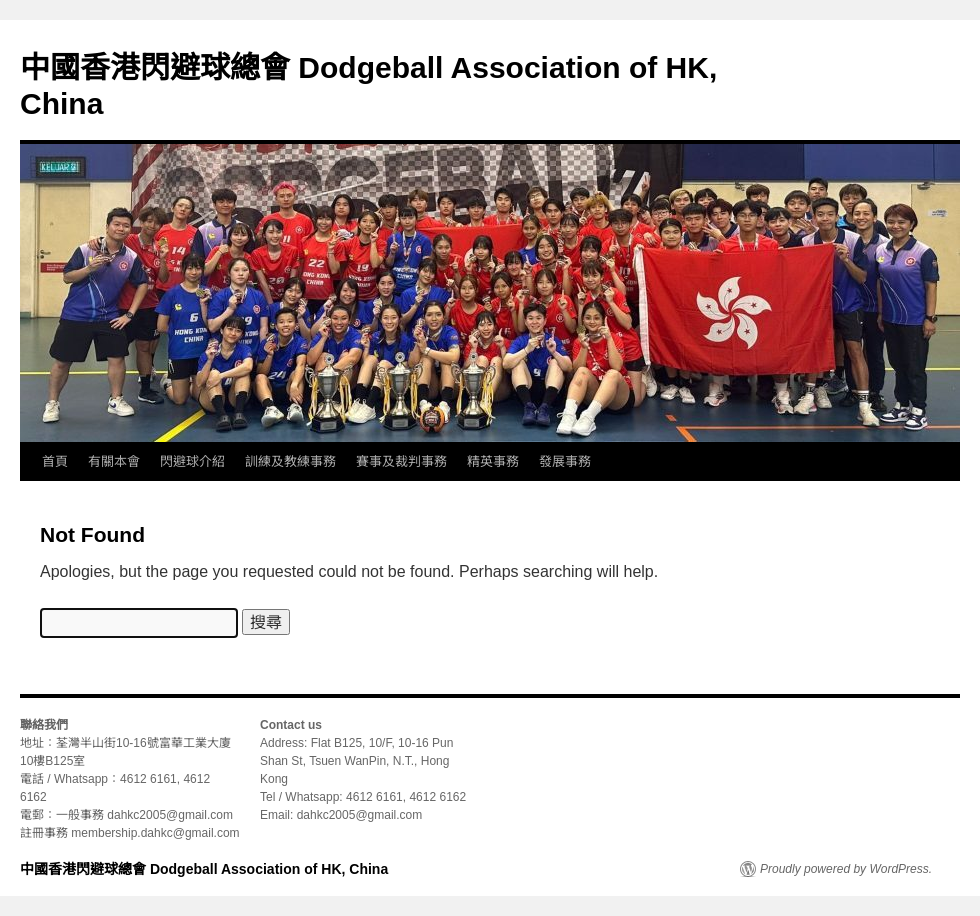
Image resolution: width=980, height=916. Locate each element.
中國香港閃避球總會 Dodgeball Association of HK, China (204, 869)
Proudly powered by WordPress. (846, 869)
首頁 (55, 461)
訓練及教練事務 (290, 461)
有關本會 (114, 461)
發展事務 (565, 461)
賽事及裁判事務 (401, 461)
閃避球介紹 (192, 461)
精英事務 (493, 461)
